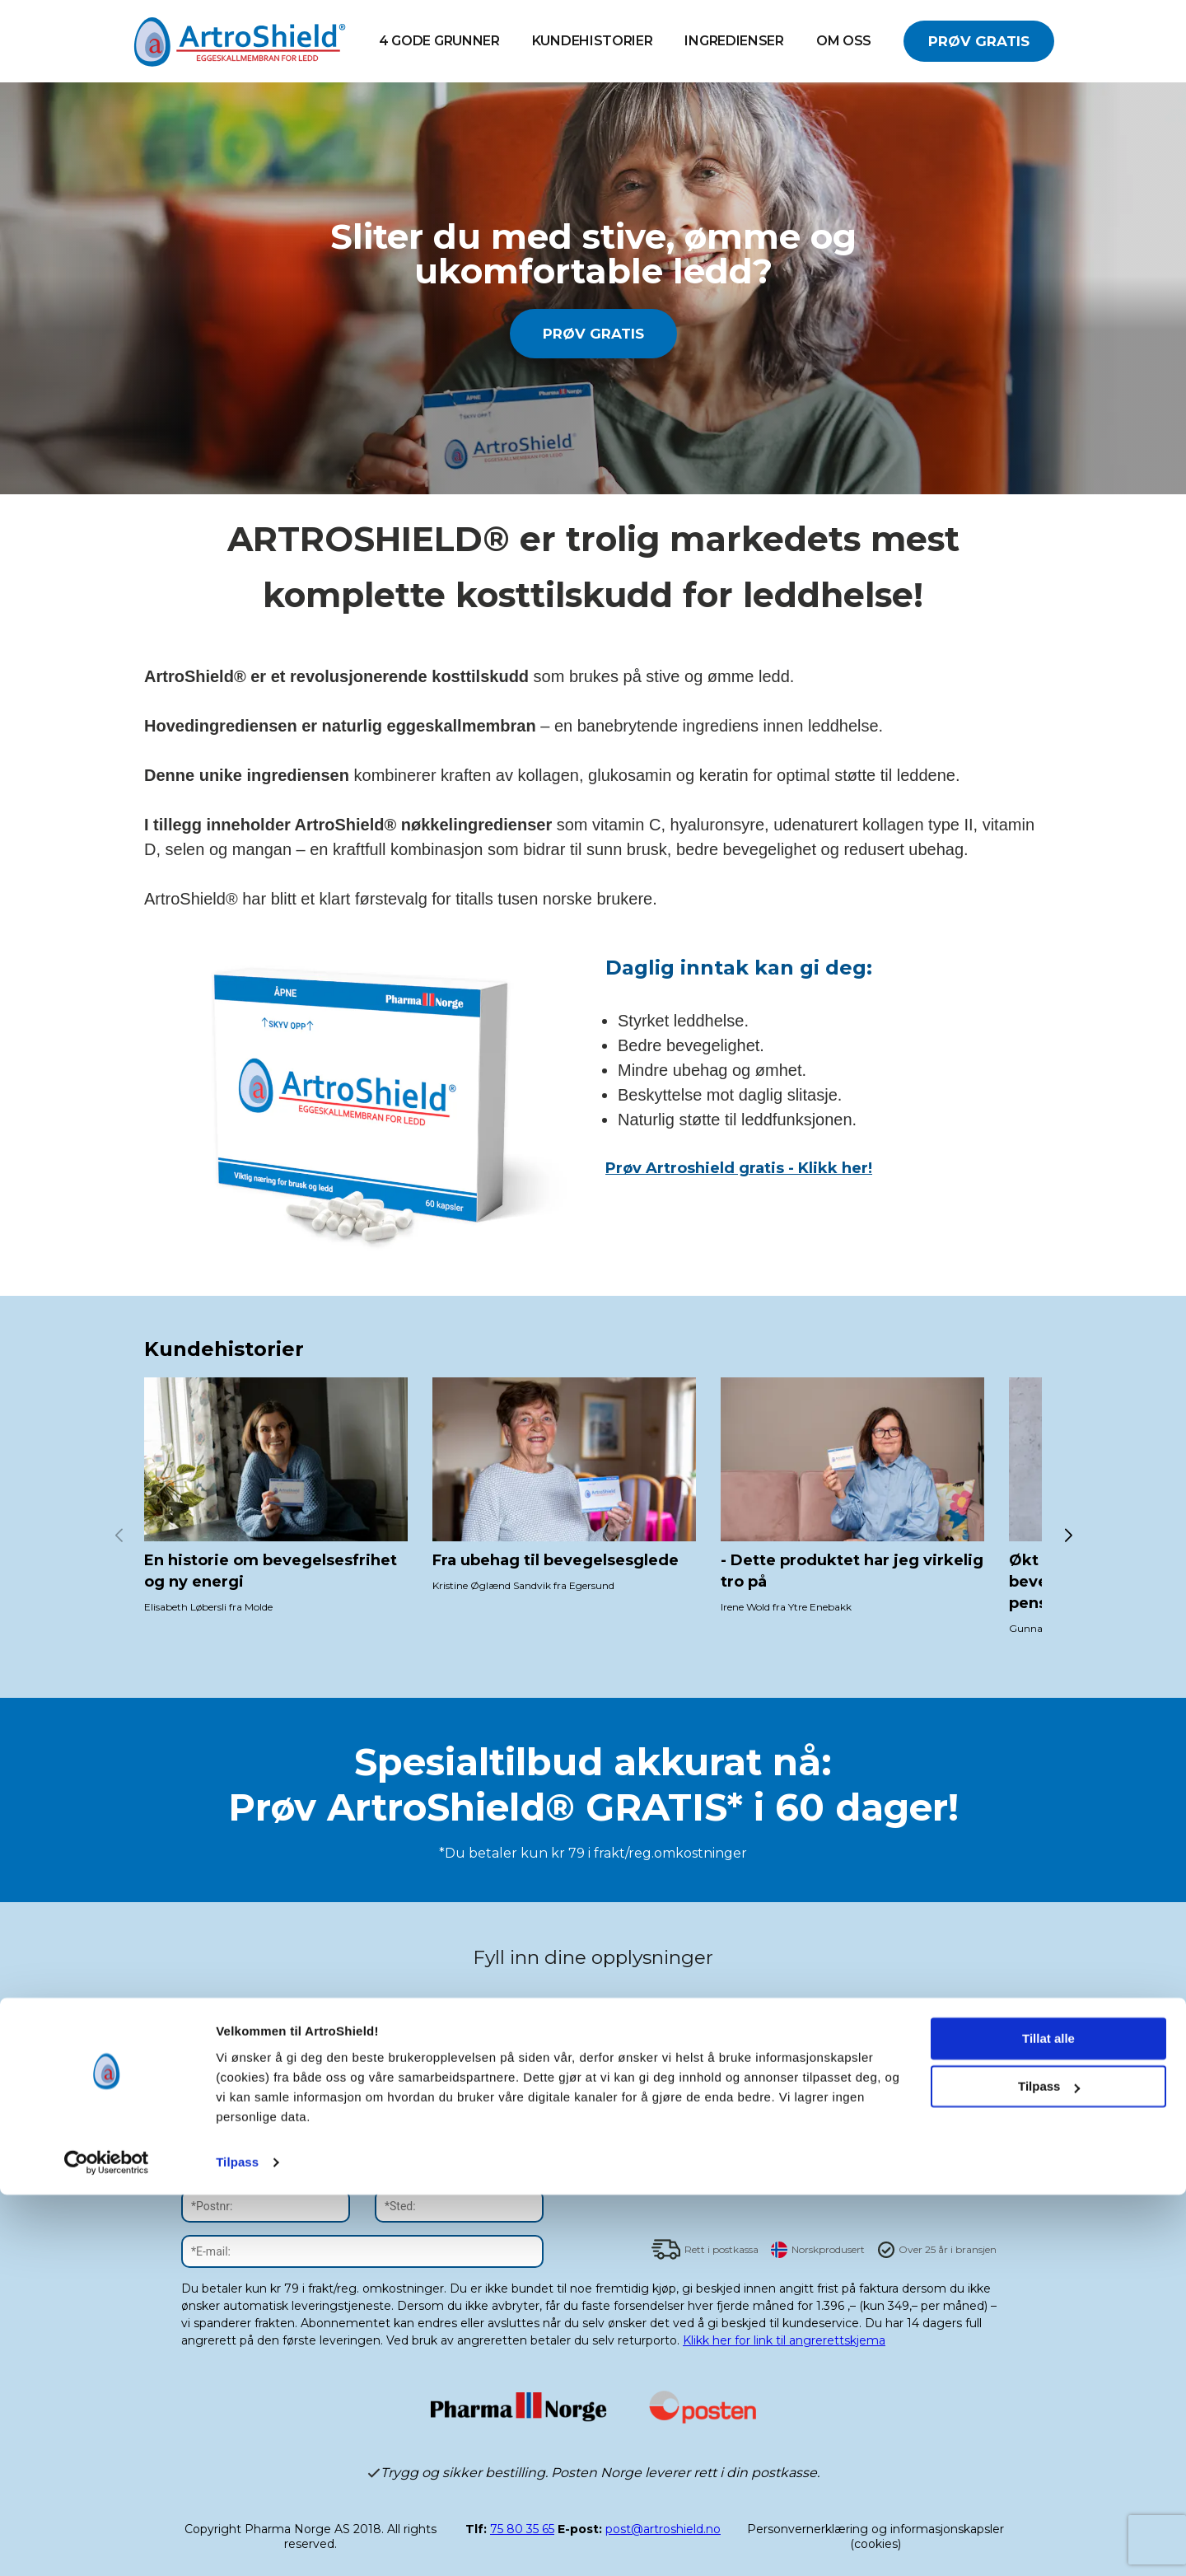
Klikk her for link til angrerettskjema (784, 2340)
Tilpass (237, 2543)
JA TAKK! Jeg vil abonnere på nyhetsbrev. (784, 2016)
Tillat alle (1048, 2420)
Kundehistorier (592, 41)
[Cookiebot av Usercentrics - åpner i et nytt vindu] (107, 2544)
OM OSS (843, 41)
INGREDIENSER (733, 41)
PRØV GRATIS (979, 41)
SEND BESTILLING (824, 2175)
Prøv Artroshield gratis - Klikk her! (738, 1168)
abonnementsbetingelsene (760, 2056)
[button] (1068, 1535)
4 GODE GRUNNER (439, 41)
